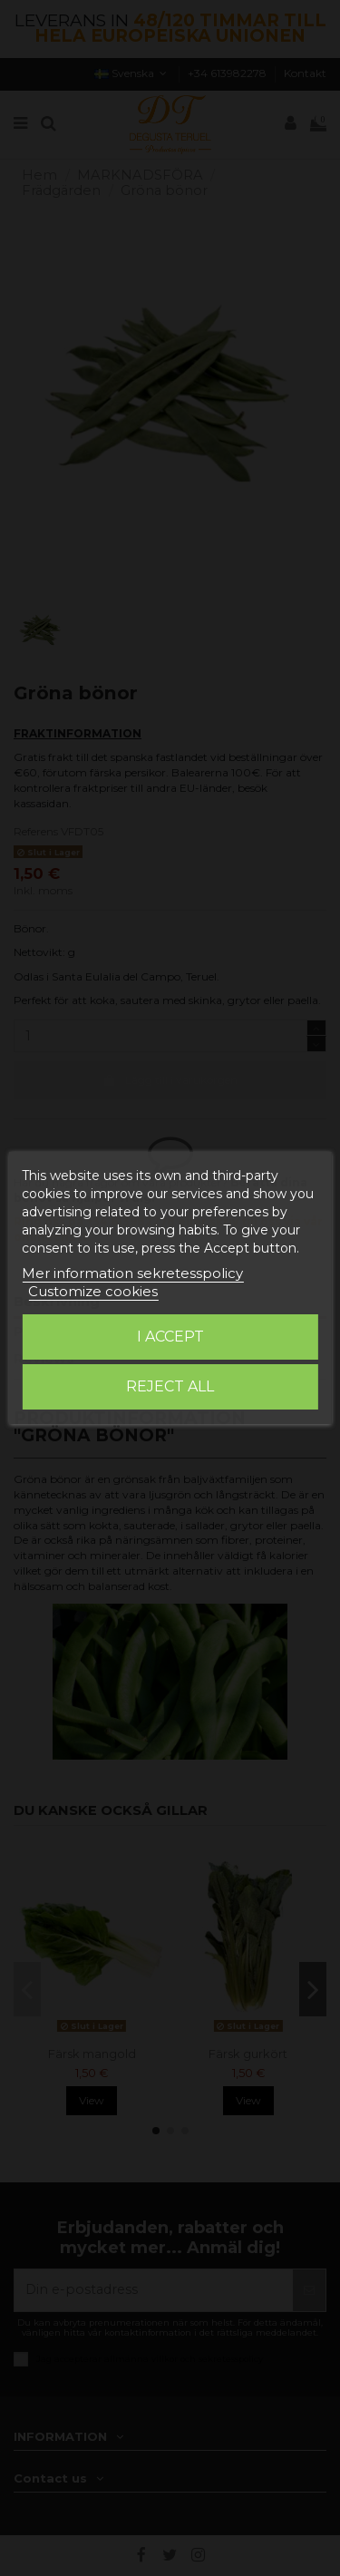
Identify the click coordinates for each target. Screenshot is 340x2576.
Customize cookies (93, 1291)
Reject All (170, 1386)
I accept (170, 1336)
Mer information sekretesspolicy (132, 1273)
